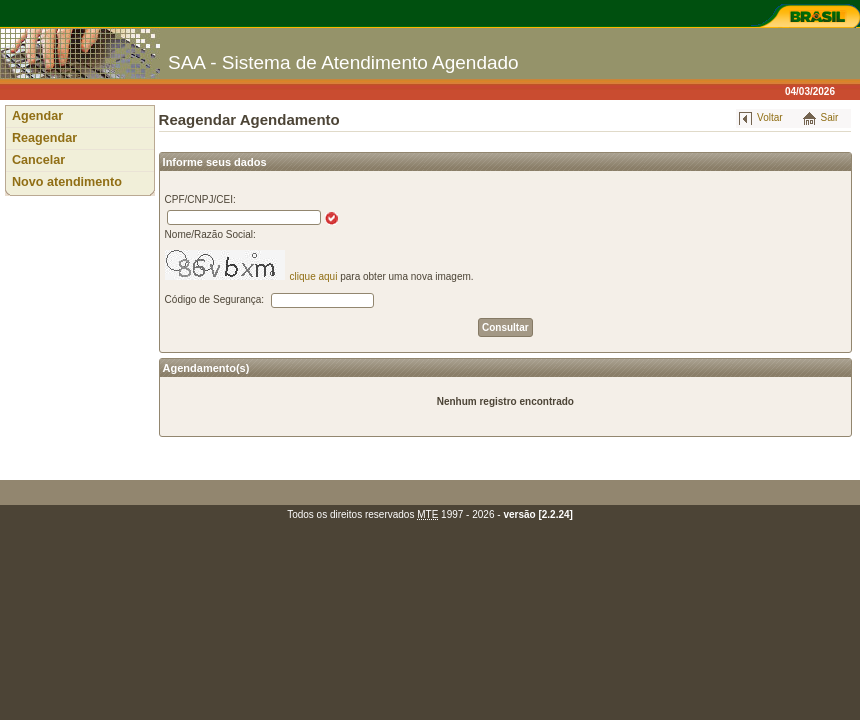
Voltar (770, 117)
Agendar (37, 116)
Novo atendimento (67, 182)
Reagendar (44, 138)
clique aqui (314, 276)
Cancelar (38, 160)
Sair (830, 117)
